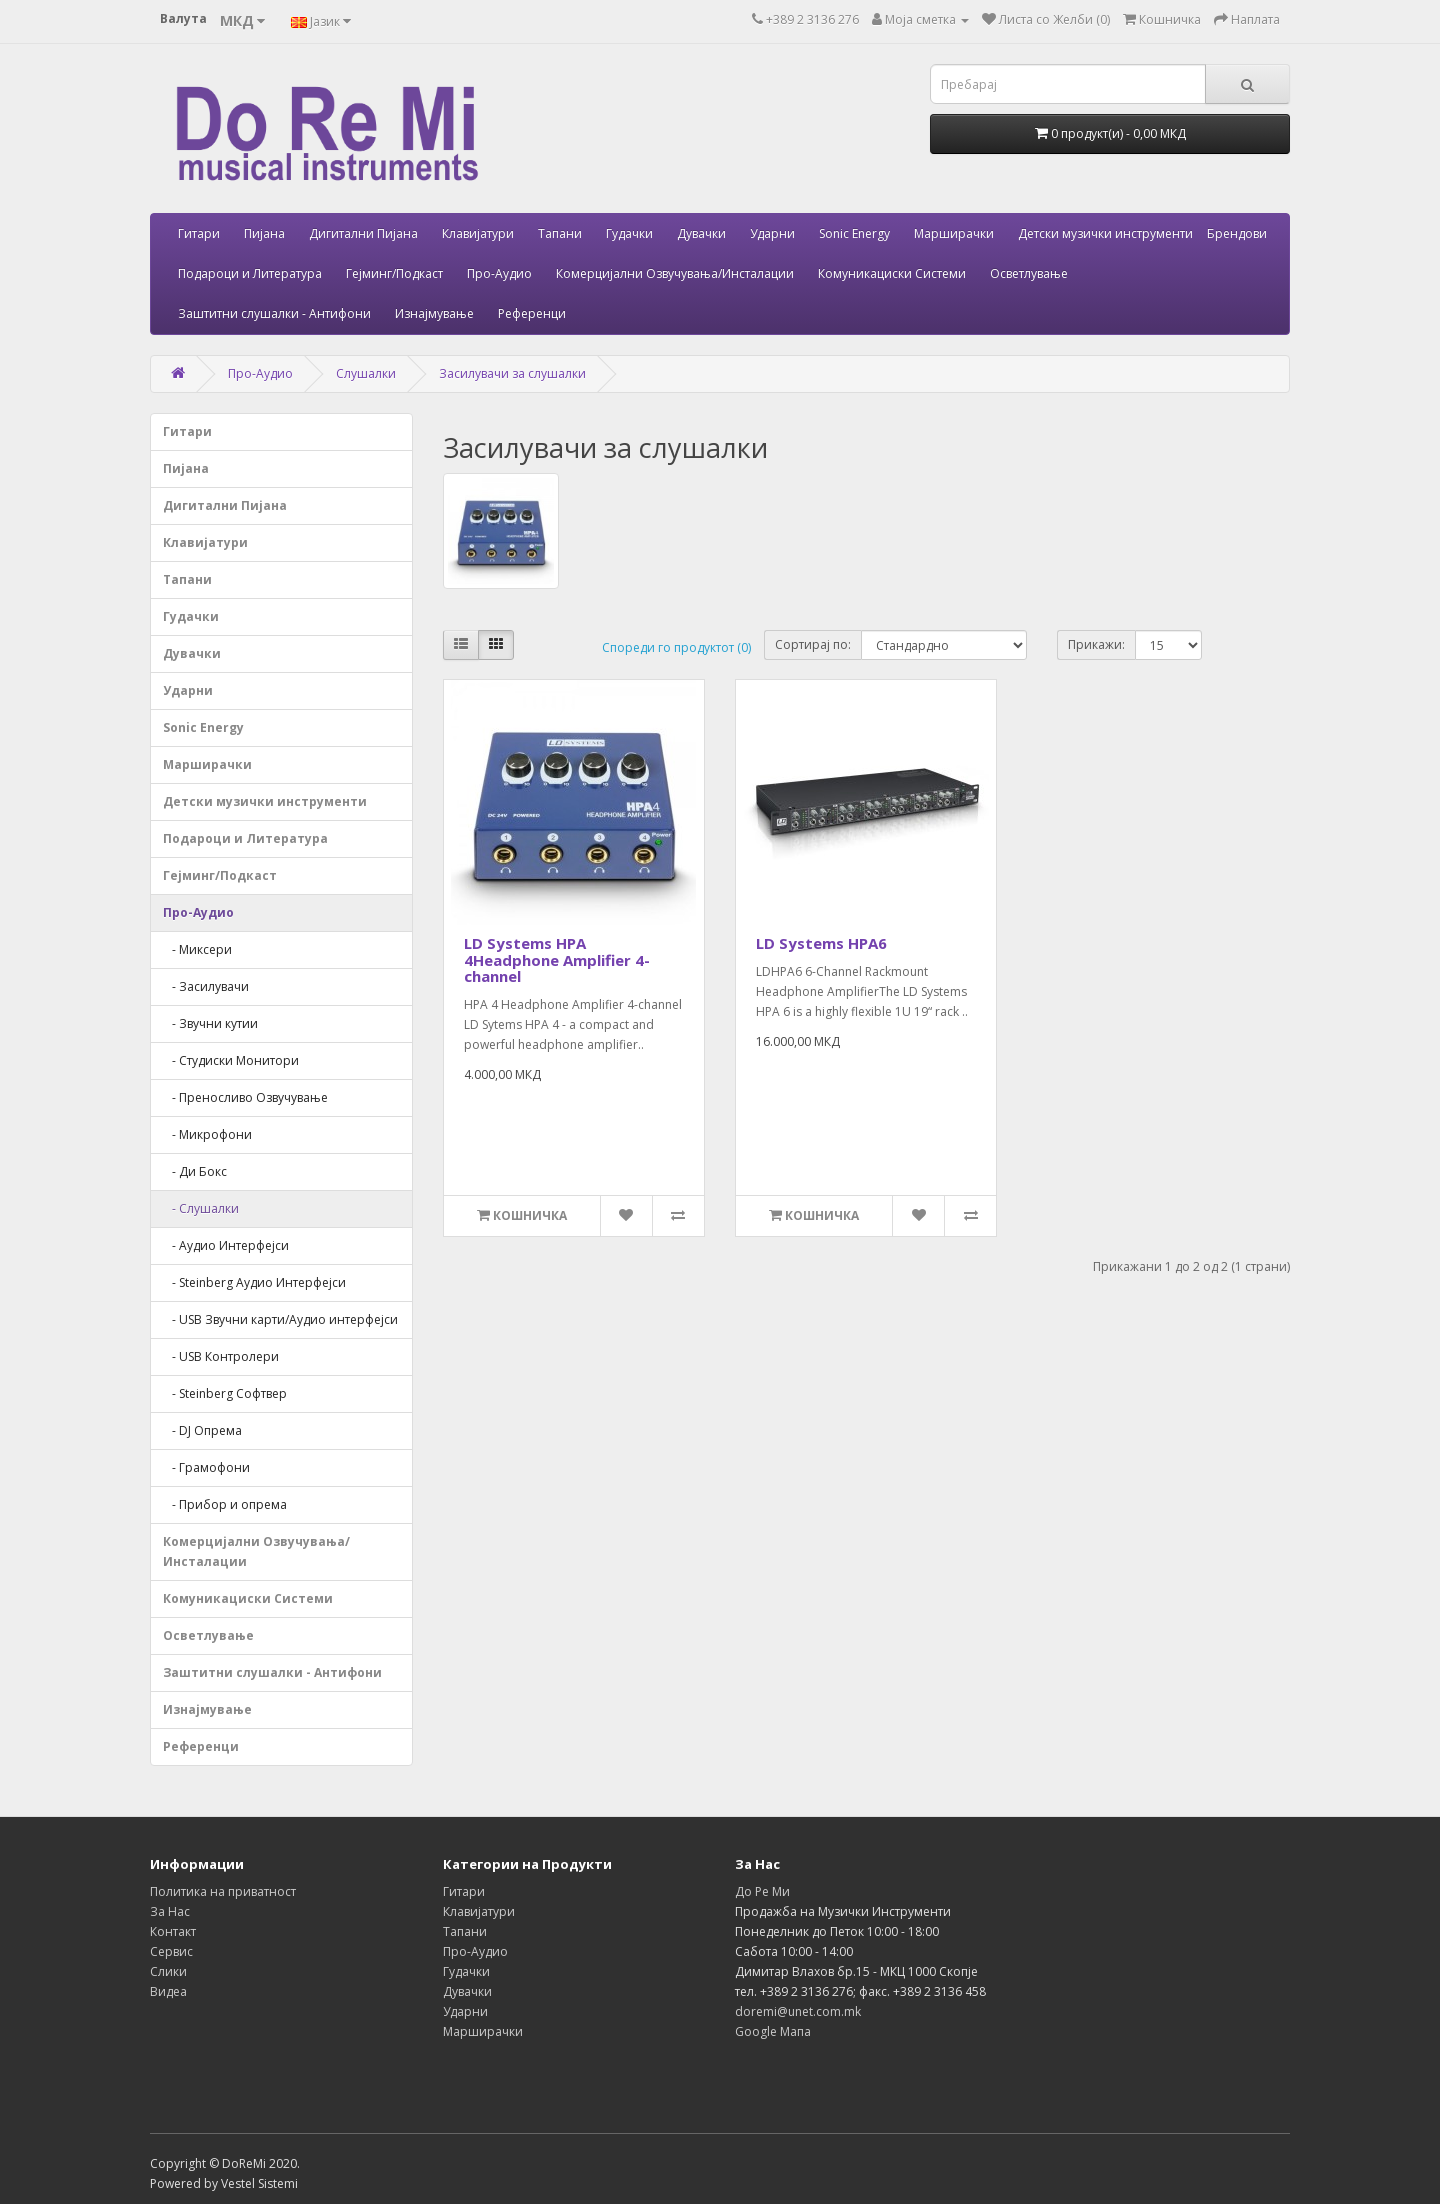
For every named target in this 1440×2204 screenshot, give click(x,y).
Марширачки (954, 233)
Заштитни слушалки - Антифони (274, 313)
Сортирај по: (813, 644)
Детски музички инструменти (1105, 233)
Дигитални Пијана (363, 233)
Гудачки (629, 233)
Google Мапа (773, 2031)
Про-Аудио (499, 273)
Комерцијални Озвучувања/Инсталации (675, 273)
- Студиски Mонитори (231, 1060)
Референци (532, 313)
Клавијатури (478, 233)
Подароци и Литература (250, 273)
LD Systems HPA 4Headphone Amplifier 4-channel (557, 959)
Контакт (173, 1931)
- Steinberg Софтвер (225, 1393)
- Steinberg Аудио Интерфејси (254, 1282)
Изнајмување (434, 313)
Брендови (1237, 233)
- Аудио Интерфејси (226, 1245)
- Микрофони (207, 1134)
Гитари (199, 233)
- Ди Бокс (195, 1171)
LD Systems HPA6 (821, 943)
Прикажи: (1096, 644)
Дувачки (701, 233)
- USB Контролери (221, 1356)
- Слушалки (201, 1208)
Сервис (171, 1951)
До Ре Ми (762, 1891)
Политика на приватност (223, 1891)
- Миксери (197, 949)
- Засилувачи (206, 986)
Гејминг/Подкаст (394, 273)
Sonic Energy (854, 233)
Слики (168, 1971)
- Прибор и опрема (225, 1504)
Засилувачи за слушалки (512, 373)
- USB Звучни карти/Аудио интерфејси (280, 1319)
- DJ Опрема (202, 1430)
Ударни (772, 233)
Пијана (264, 233)
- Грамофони (206, 1467)
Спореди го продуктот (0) (676, 647)
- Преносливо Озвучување (245, 1097)
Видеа (168, 1991)
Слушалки (366, 373)
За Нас (170, 1911)
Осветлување (1029, 273)
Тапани (560, 233)
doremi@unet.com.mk (798, 2011)
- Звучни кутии (210, 1023)
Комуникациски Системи (892, 273)
